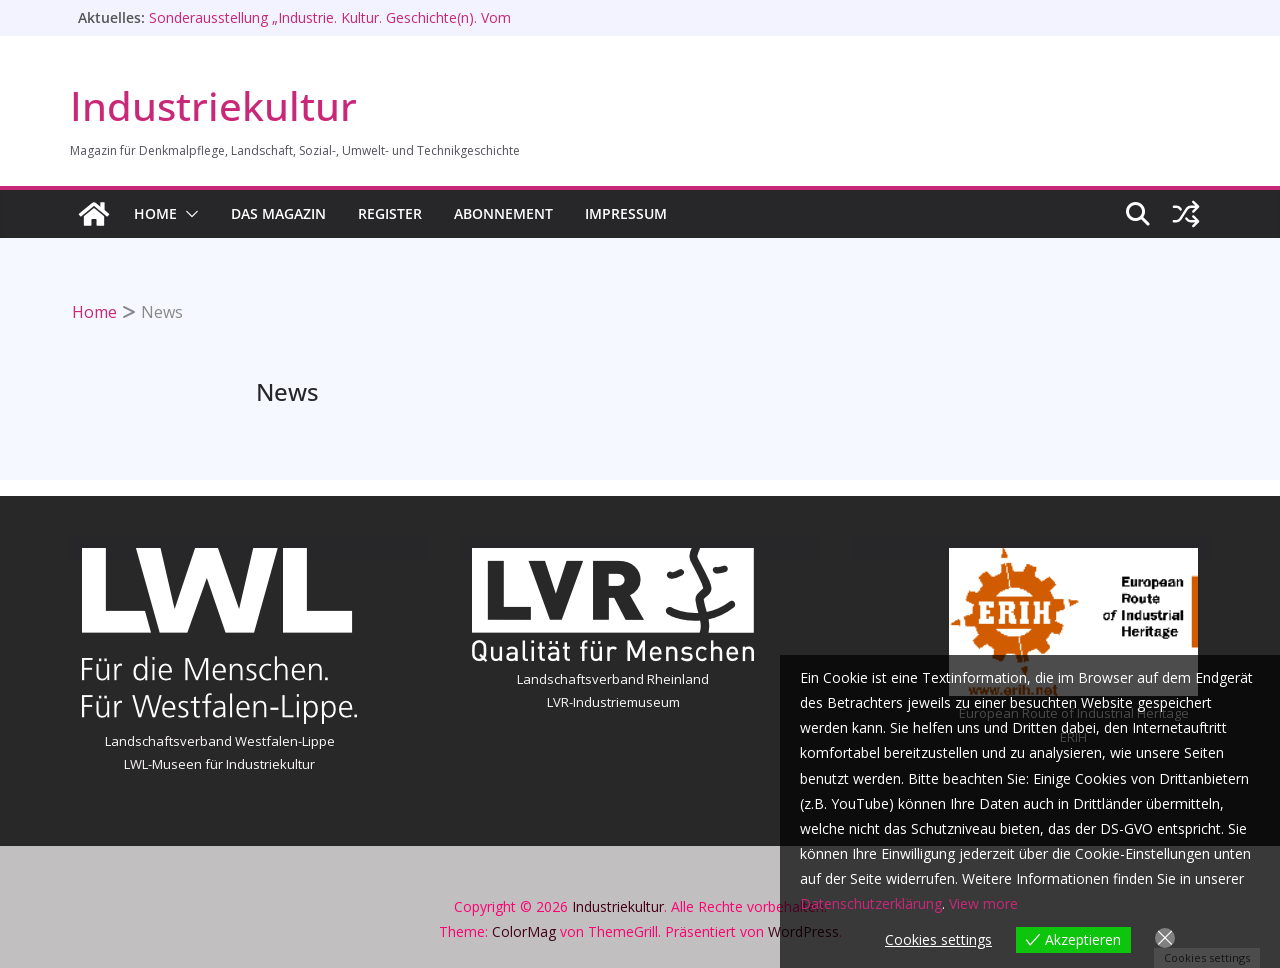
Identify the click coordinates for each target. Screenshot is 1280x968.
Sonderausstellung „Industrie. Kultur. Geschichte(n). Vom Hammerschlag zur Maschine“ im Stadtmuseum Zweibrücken (346, 27)
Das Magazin (278, 213)
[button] (188, 214)
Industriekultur (213, 105)
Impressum (626, 213)
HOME (155, 213)
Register (390, 213)
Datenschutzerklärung (871, 903)
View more (983, 903)
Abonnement (503, 213)
